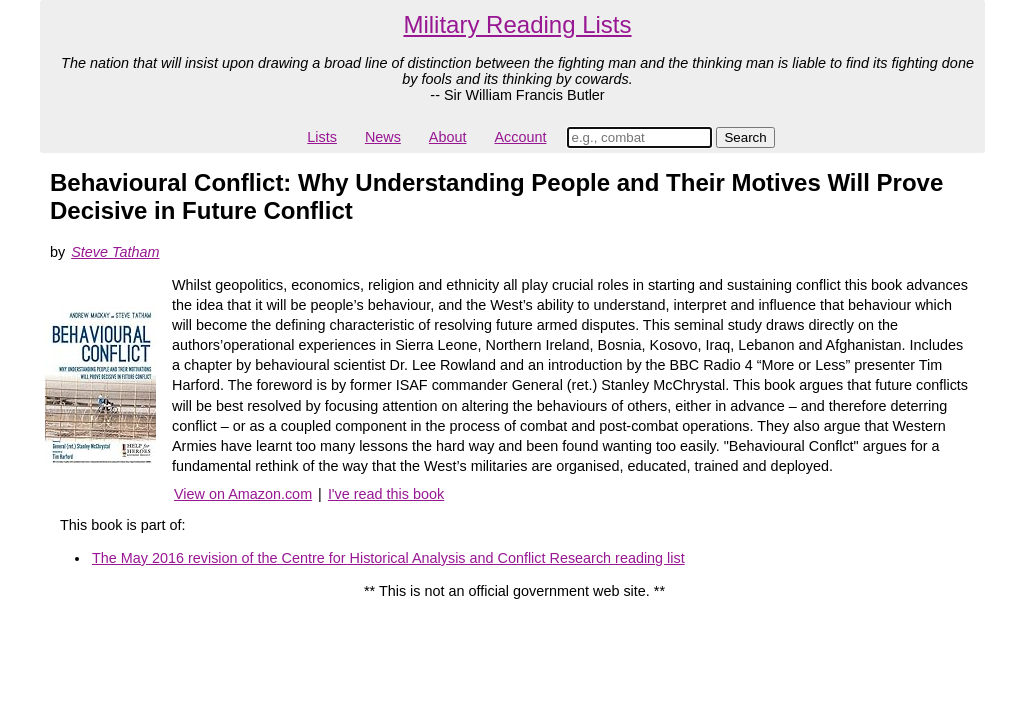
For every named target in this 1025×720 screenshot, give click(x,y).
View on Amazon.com (243, 494)
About (448, 137)
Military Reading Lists (517, 24)
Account (520, 137)
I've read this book (386, 494)
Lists (322, 137)
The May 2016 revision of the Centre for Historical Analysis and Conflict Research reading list (388, 558)
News (383, 137)
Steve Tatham (115, 252)
